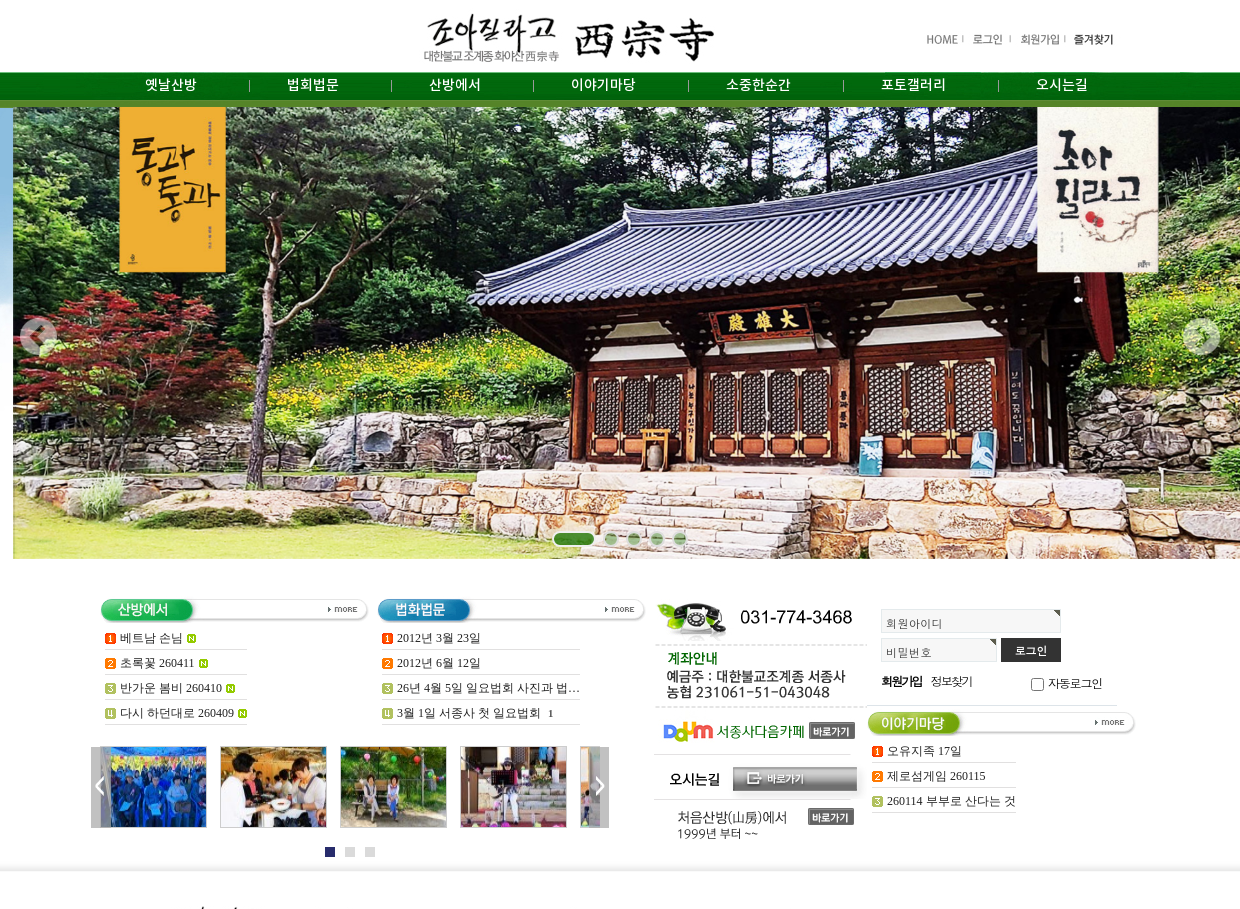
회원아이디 (914, 623)
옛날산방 (171, 85)
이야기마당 (603, 85)
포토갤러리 (913, 85)
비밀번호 (909, 652)
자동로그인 (1075, 682)
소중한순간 (758, 85)
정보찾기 (951, 680)
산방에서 (455, 85)
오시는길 (1062, 85)
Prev (101, 787)
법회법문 (313, 85)
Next (599, 787)
